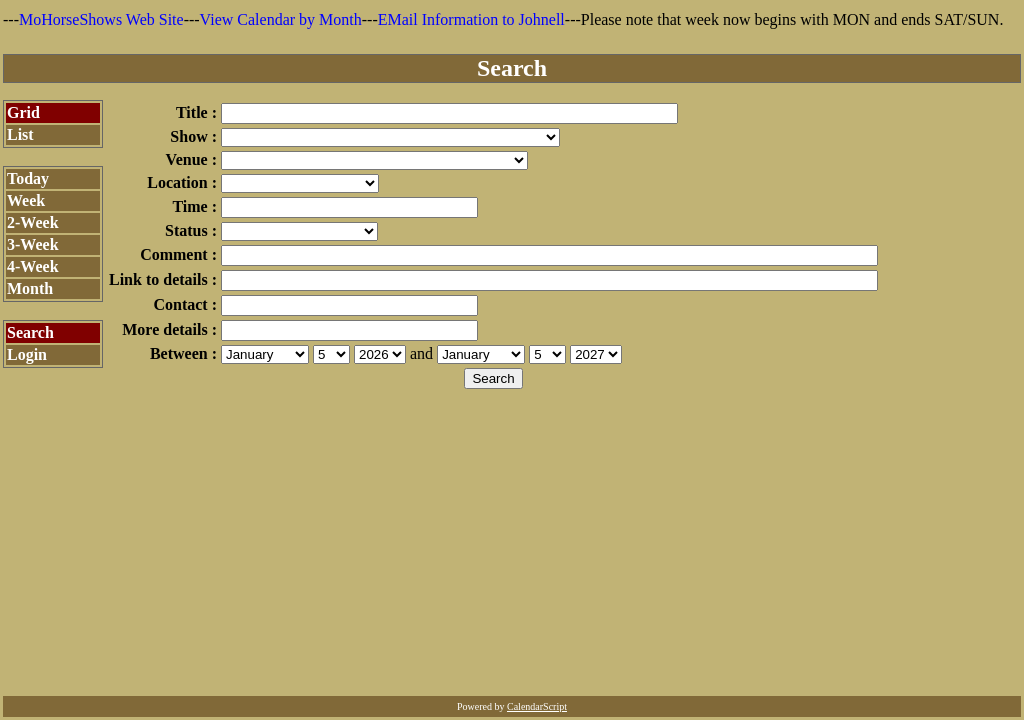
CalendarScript (537, 706)
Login (27, 354)
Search (30, 332)
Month (30, 288)
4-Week (33, 266)
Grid (23, 112)
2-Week (33, 222)
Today (28, 178)
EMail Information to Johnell (471, 19)
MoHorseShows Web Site (101, 19)
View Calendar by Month (281, 19)
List (20, 134)
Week (26, 200)
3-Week (33, 244)
